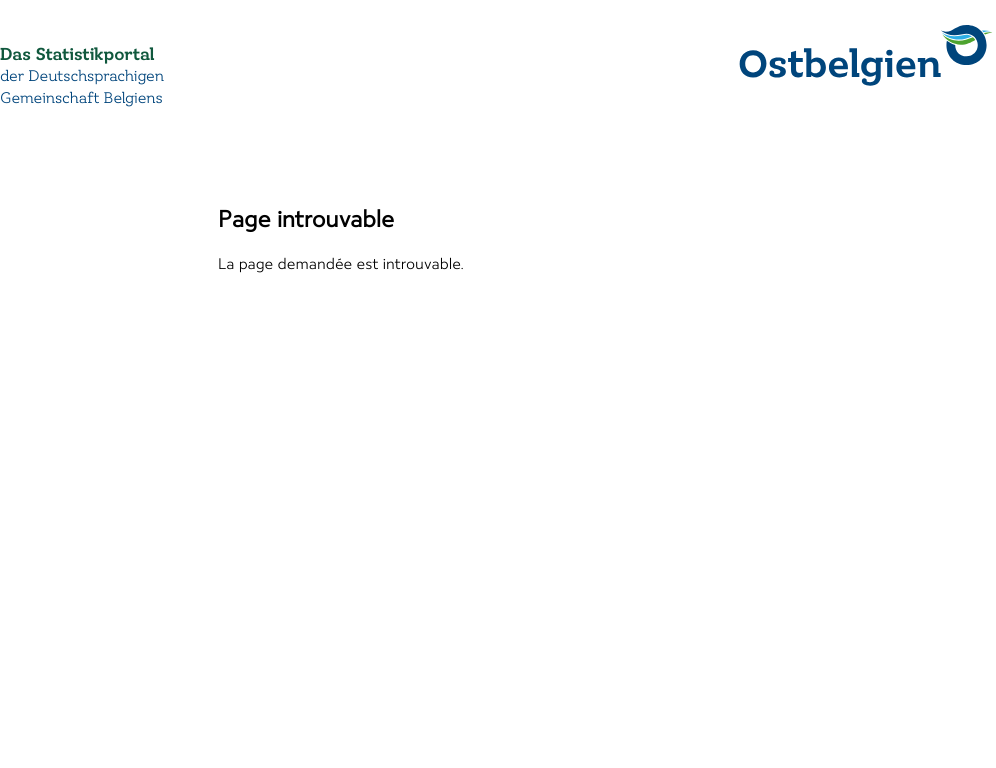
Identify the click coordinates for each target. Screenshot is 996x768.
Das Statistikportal (77, 55)
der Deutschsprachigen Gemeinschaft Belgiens (82, 88)
